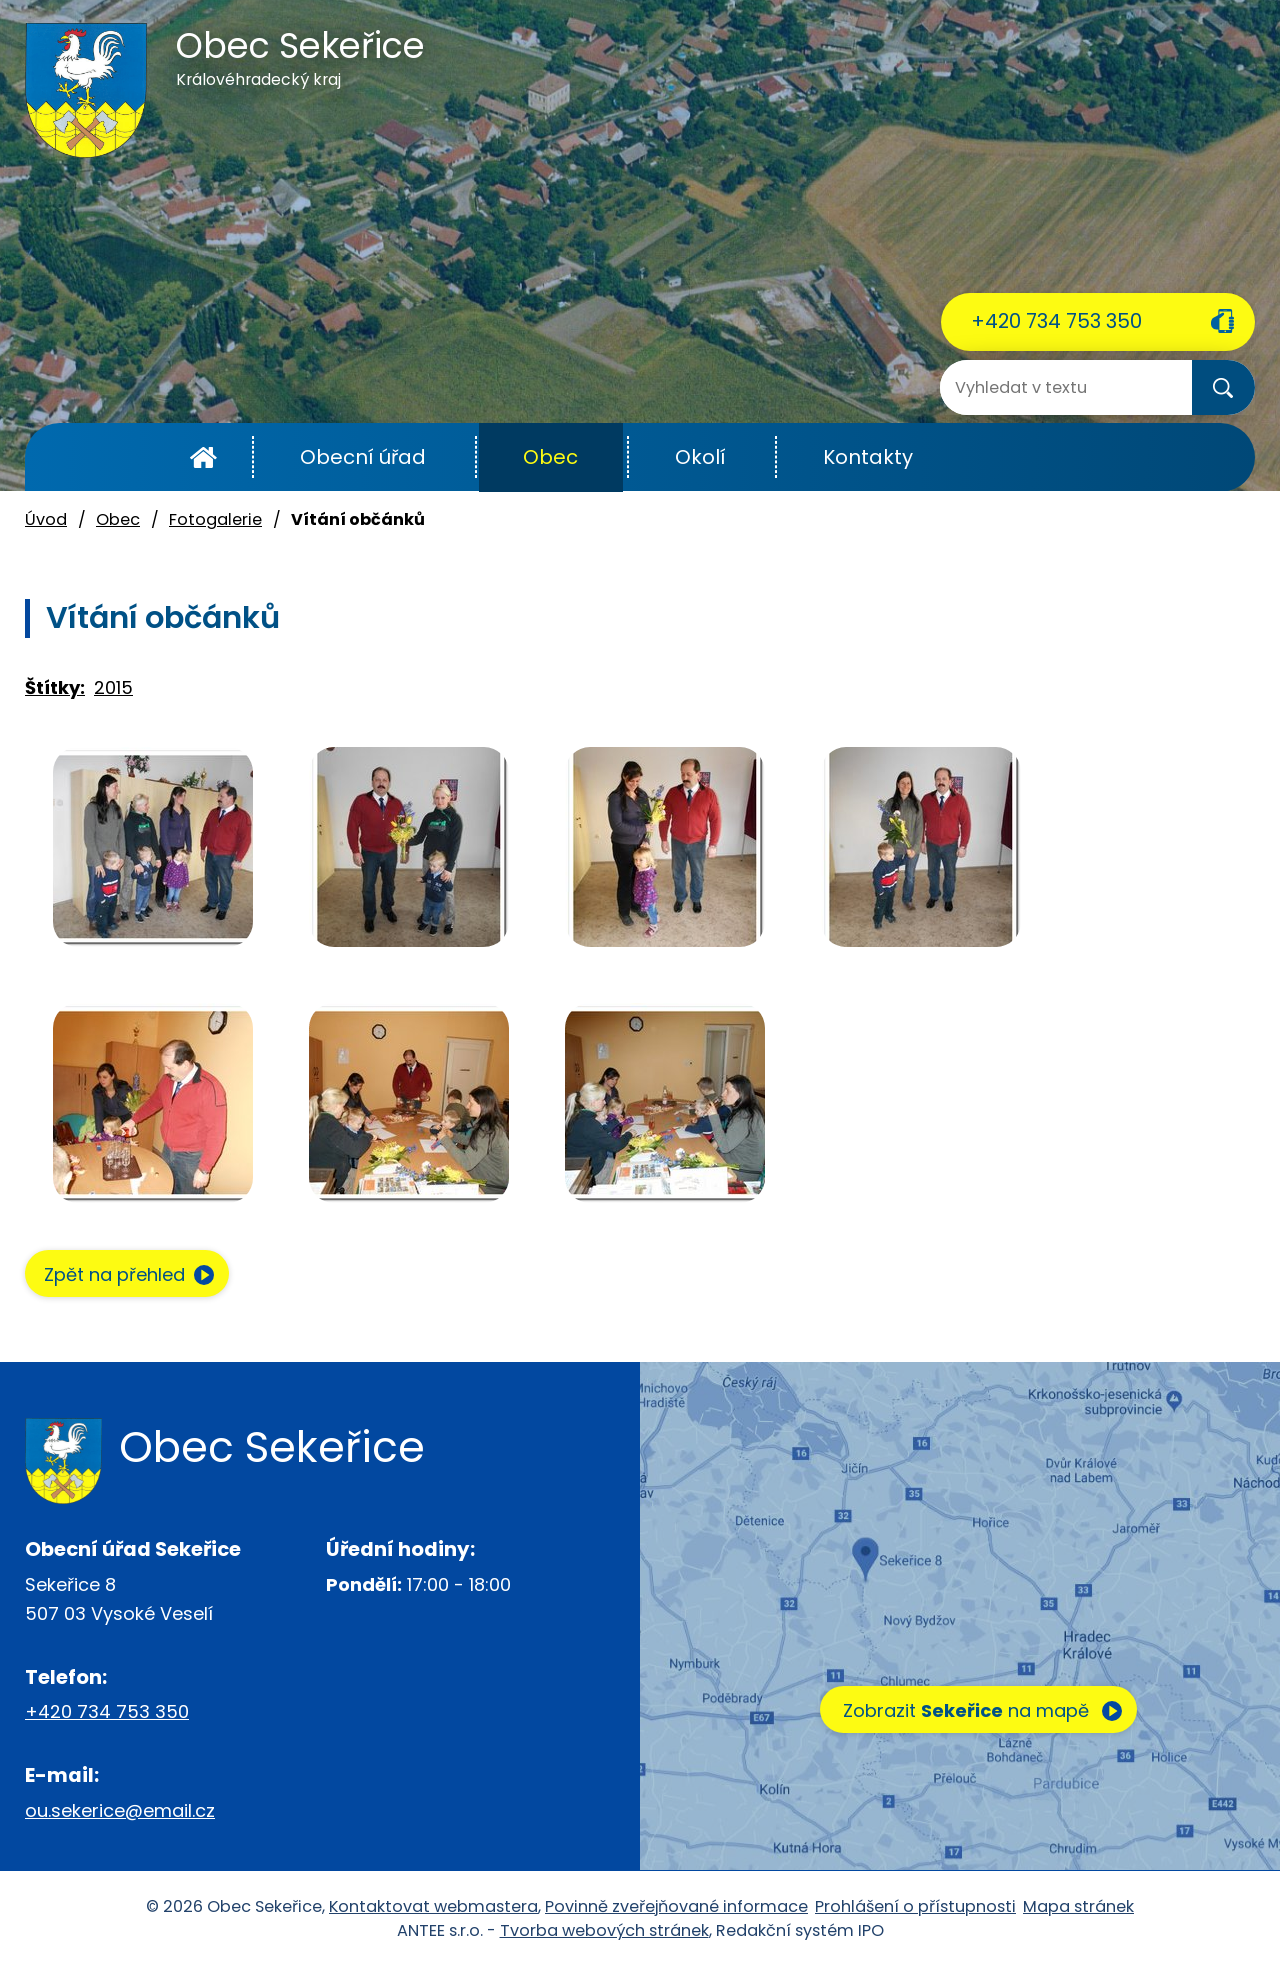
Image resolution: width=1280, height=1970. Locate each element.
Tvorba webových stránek (604, 1932)
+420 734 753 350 (1056, 321)
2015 (113, 687)
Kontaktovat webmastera (433, 1908)
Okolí (700, 457)
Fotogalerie (215, 519)
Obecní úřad (363, 457)
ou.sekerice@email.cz (120, 1812)
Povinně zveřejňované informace (676, 1908)
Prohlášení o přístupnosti (915, 1908)
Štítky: (55, 687)
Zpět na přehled (122, 1275)
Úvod (203, 457)
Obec (550, 457)
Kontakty (868, 457)
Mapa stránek (1078, 1908)
